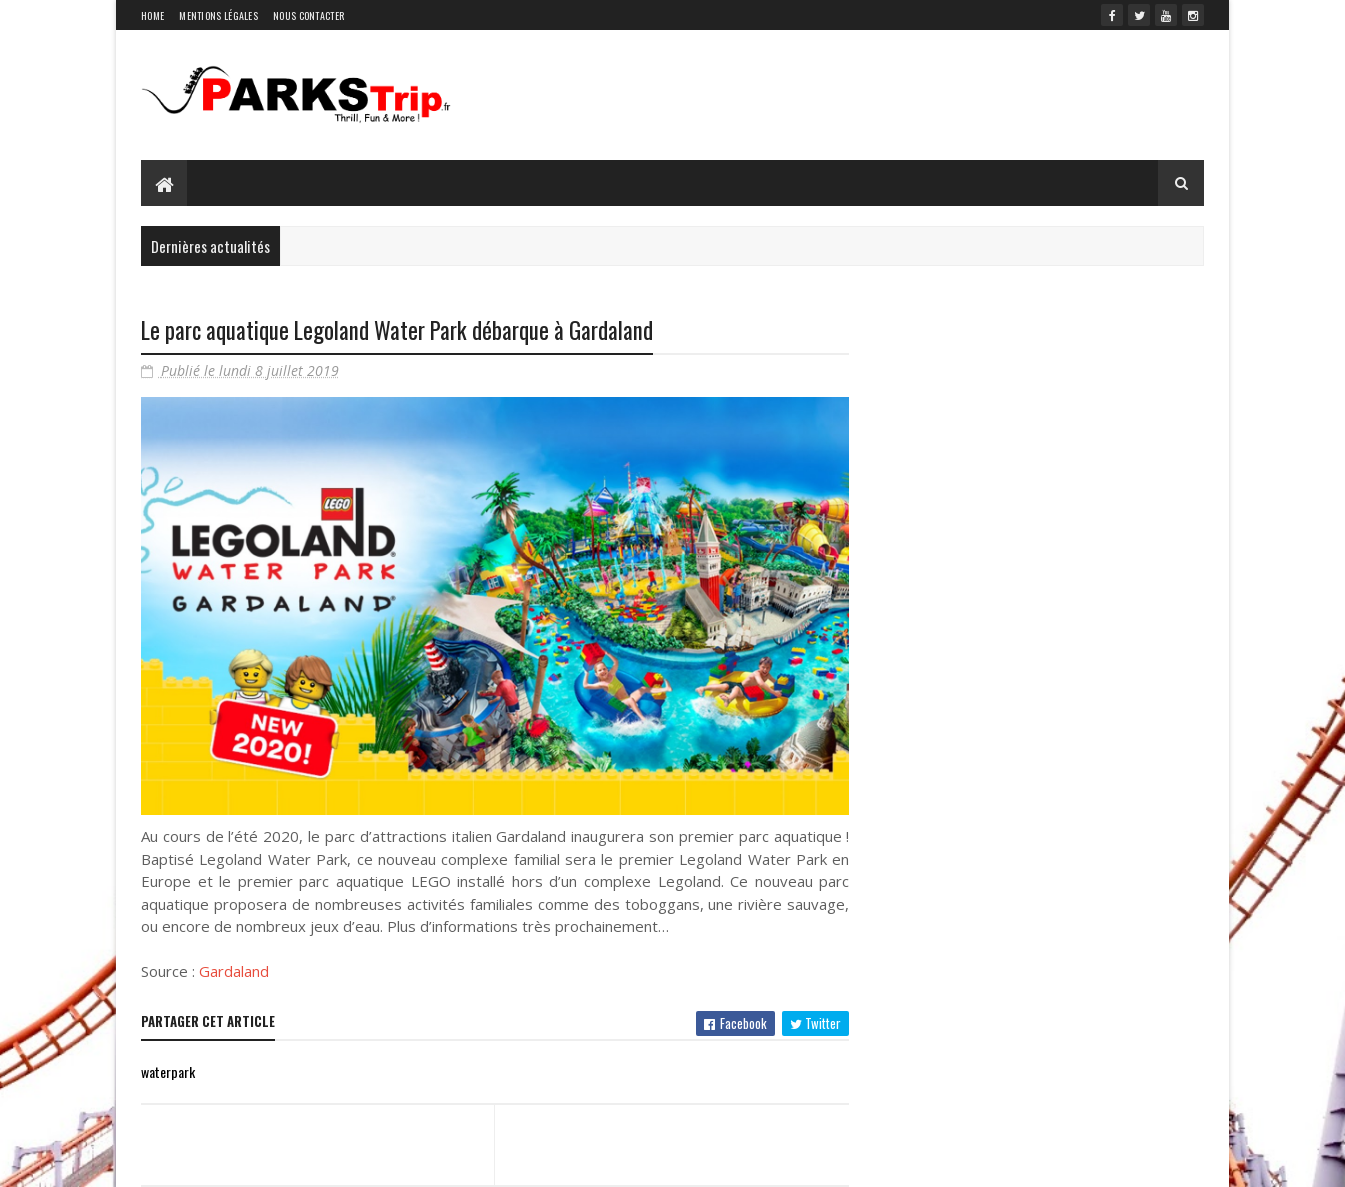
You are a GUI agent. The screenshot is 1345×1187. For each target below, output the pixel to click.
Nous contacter (308, 15)
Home (152, 15)
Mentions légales (218, 15)
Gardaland (234, 971)
